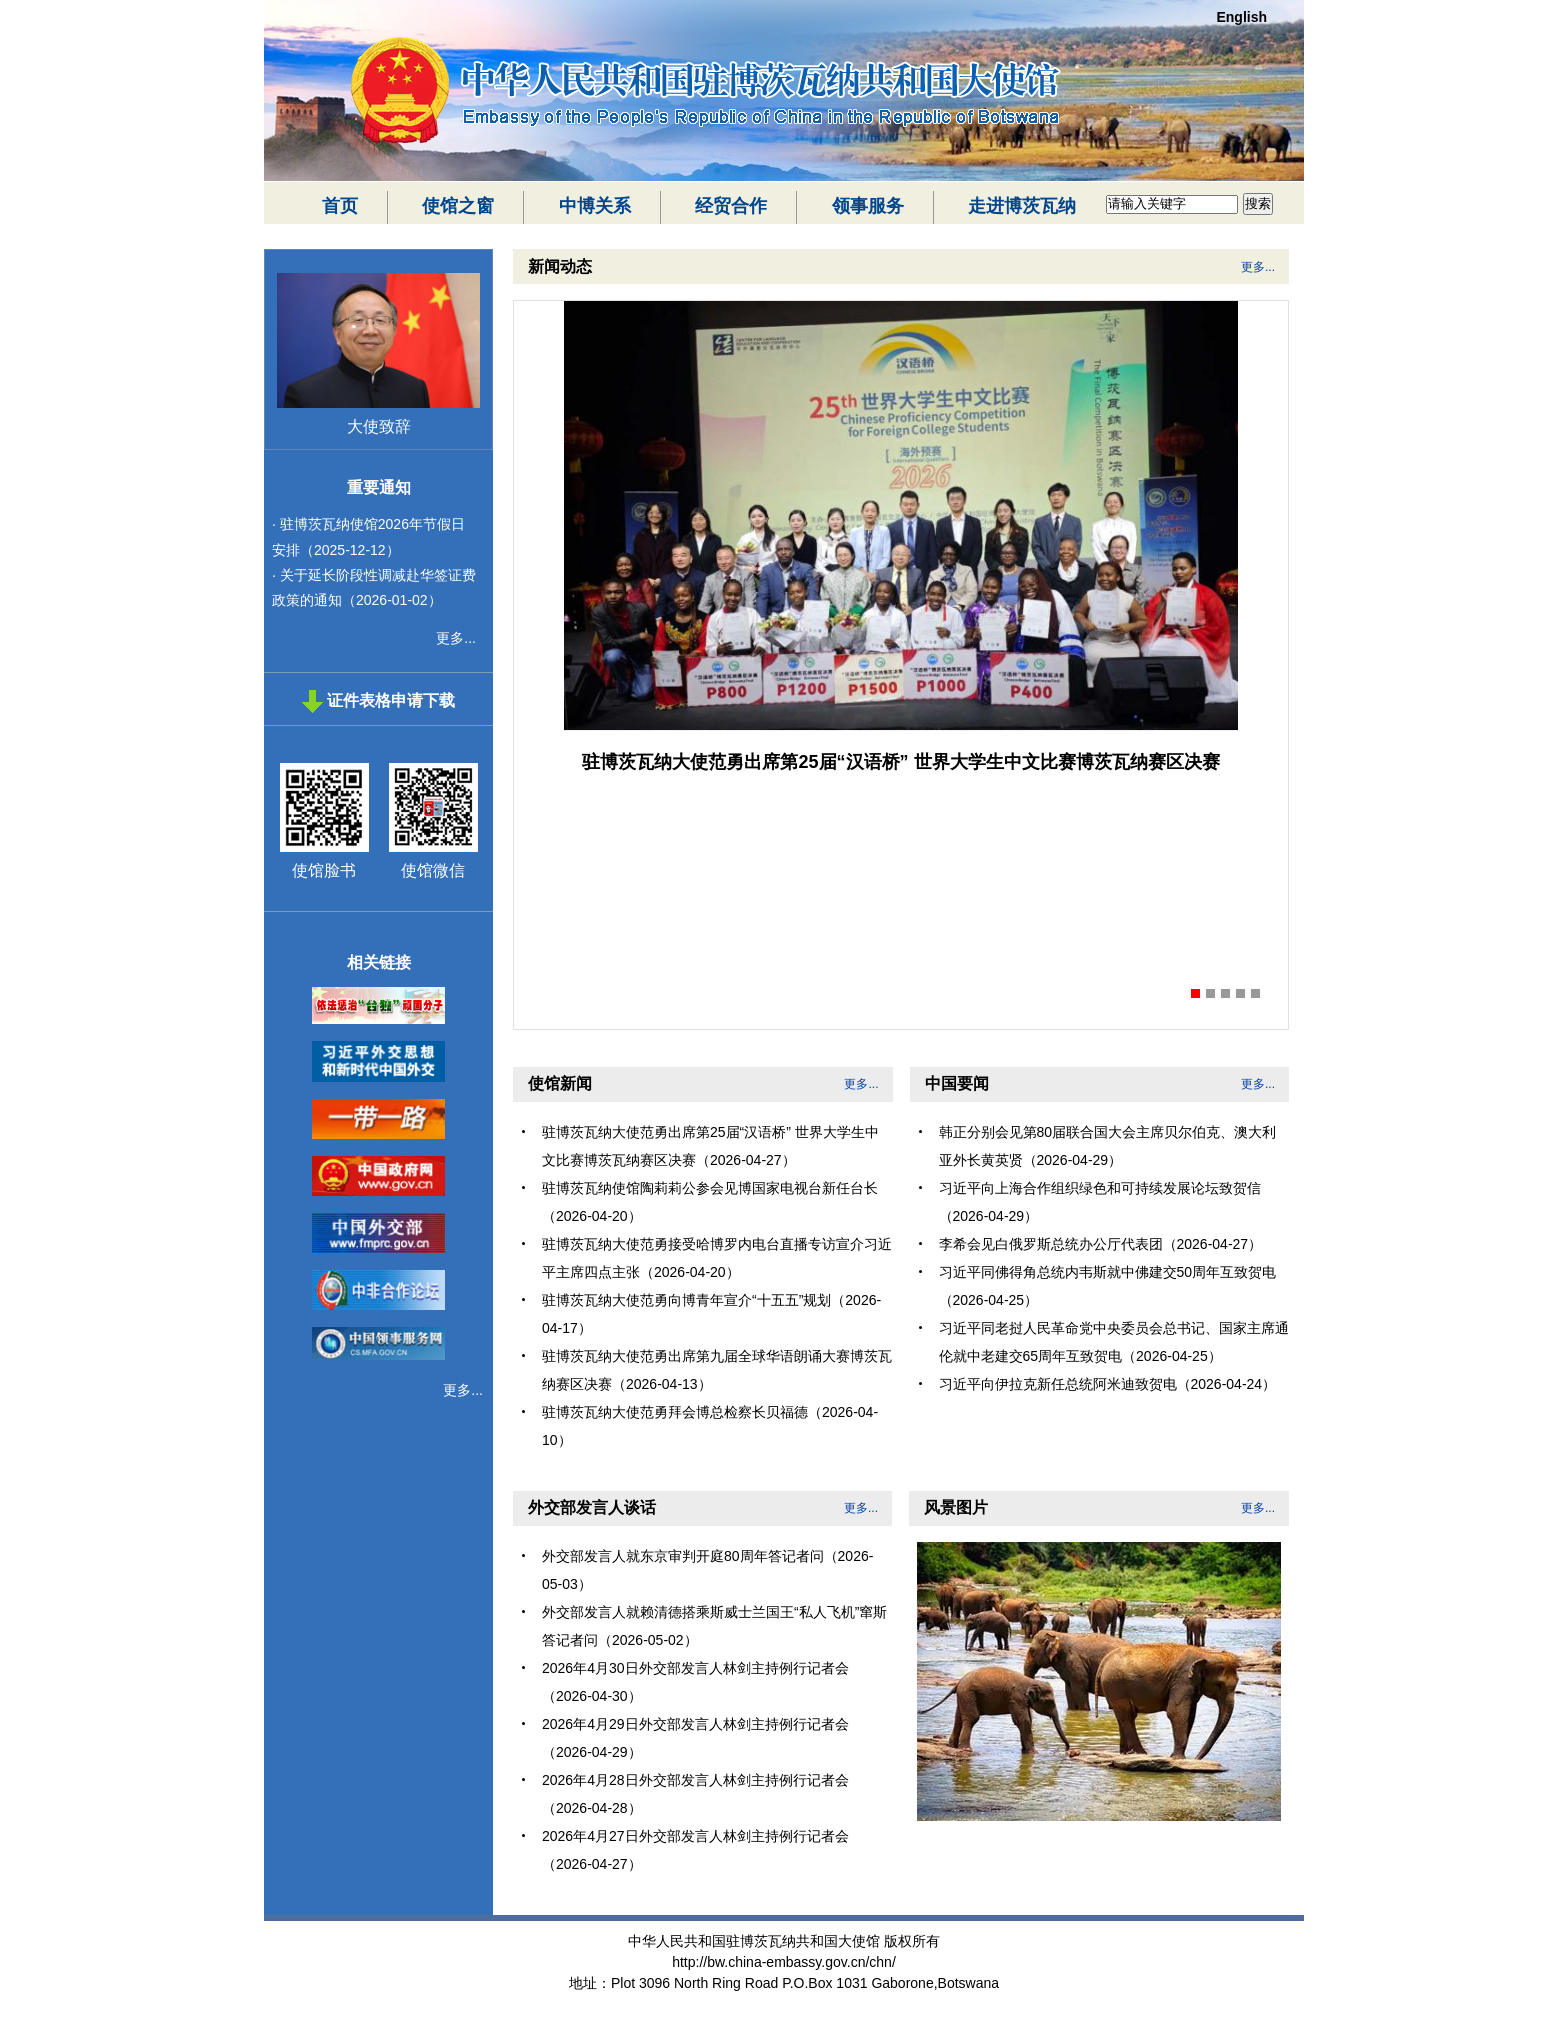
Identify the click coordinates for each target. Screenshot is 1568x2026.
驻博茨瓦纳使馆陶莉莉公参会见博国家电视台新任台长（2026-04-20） (710, 1202)
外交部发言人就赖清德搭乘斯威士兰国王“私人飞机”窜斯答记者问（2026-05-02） (714, 1626)
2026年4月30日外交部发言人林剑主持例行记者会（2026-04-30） (695, 1682)
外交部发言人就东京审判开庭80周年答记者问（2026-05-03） (707, 1570)
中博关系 (595, 206)
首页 (340, 206)
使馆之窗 (458, 206)
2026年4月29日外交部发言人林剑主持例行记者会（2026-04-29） (695, 1738)
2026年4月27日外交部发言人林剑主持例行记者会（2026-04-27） (695, 1850)
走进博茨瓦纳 (1022, 206)
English (1241, 17)
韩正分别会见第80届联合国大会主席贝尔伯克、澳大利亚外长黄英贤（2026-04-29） (1108, 1146)
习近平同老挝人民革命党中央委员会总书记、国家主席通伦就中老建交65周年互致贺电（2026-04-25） (1114, 1342)
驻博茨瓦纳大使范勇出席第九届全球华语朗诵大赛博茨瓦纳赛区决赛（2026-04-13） (717, 1370)
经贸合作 (731, 206)
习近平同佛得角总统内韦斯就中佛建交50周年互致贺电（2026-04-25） (1108, 1286)
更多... (456, 638)
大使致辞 (379, 426)
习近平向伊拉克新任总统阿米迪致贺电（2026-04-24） (1108, 1384)
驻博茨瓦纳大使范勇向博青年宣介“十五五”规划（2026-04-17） (711, 1314)
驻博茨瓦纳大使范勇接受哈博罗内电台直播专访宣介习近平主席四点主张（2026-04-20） (717, 1258)
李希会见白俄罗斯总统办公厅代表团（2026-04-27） (1101, 1244)
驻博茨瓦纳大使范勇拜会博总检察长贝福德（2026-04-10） (710, 1426)
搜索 (1258, 203)
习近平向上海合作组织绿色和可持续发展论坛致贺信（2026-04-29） (1100, 1202)
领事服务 (868, 206)
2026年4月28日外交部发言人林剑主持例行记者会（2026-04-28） (695, 1794)
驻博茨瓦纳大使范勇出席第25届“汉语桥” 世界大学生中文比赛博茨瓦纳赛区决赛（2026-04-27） (710, 1146)
